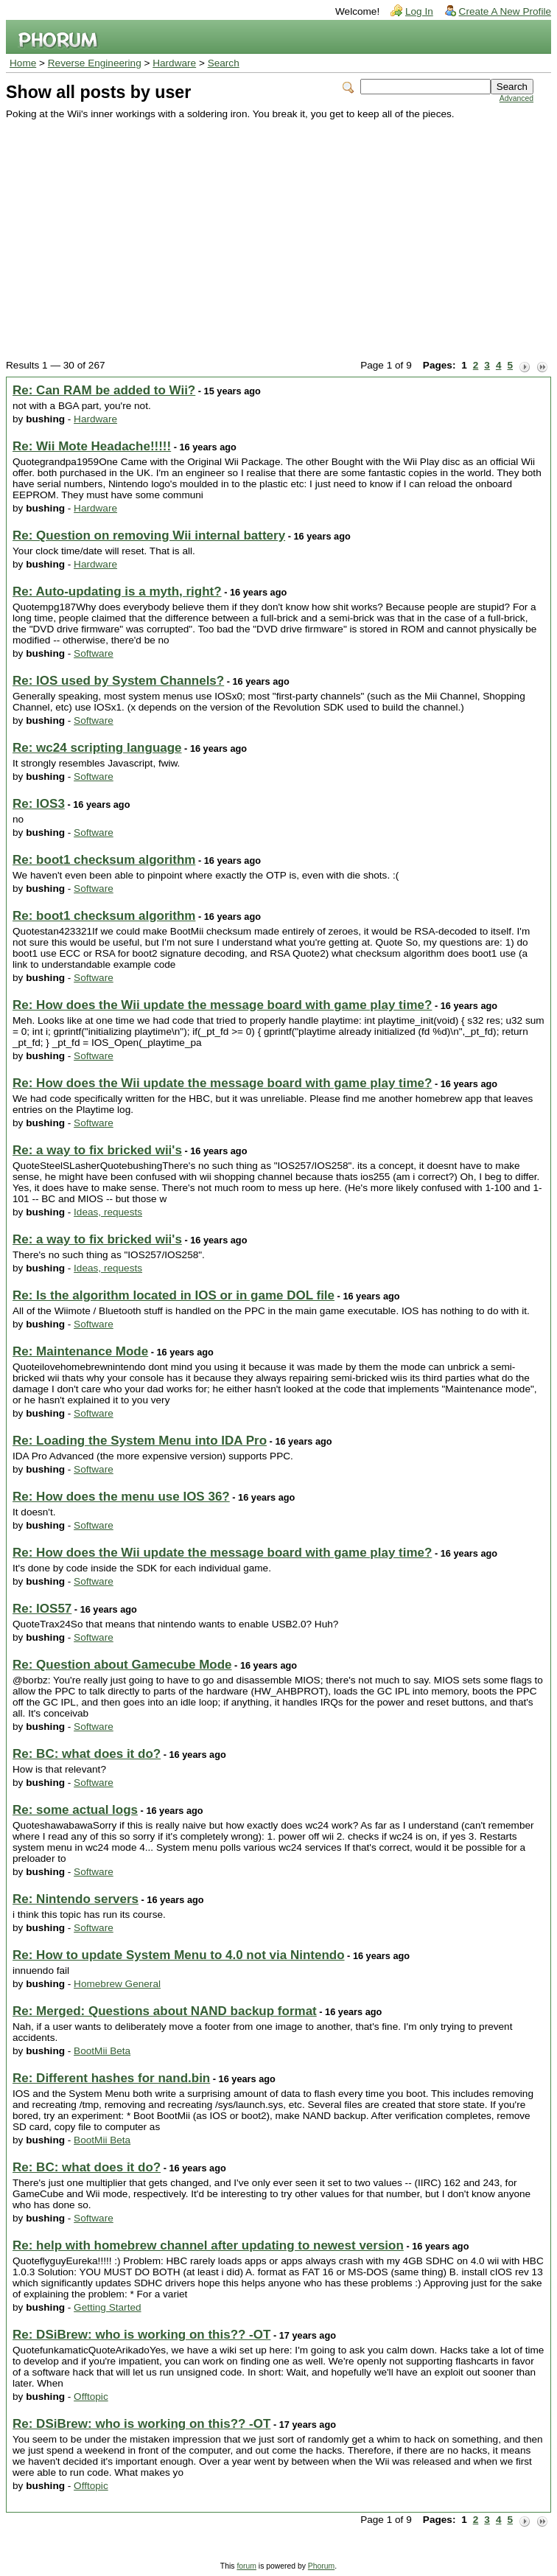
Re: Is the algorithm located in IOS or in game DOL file (173, 1295)
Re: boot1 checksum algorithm (104, 860)
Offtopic (91, 2396)
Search (223, 63)
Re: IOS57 (42, 1609)
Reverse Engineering (94, 63)
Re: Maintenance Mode (80, 1351)
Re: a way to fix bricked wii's (97, 1150)
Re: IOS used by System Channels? (118, 681)
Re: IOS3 (39, 804)
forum (246, 2566)
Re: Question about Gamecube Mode (122, 1665)
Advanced (516, 98)
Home (23, 63)
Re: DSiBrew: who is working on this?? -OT (141, 2335)
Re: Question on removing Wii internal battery (149, 535)
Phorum (321, 2566)
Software (93, 653)
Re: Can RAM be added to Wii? (104, 390)
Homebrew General (117, 1983)
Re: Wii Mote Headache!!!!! (92, 446)
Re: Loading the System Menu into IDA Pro (140, 1441)
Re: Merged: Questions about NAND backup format (165, 2011)
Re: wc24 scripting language (97, 748)
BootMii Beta (102, 2050)
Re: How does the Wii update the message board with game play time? (222, 1005)
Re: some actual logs (75, 1810)
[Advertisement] (269, 230)
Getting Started (107, 2307)
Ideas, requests (108, 1212)
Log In (419, 11)
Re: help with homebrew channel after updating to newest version (208, 2245)
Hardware (174, 63)
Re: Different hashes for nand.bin (111, 2078)
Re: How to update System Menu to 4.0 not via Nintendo (179, 1955)
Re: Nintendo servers (76, 1899)
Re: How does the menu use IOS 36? (121, 1497)
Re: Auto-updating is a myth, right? (117, 591)
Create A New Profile (505, 11)
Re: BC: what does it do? (87, 1754)
